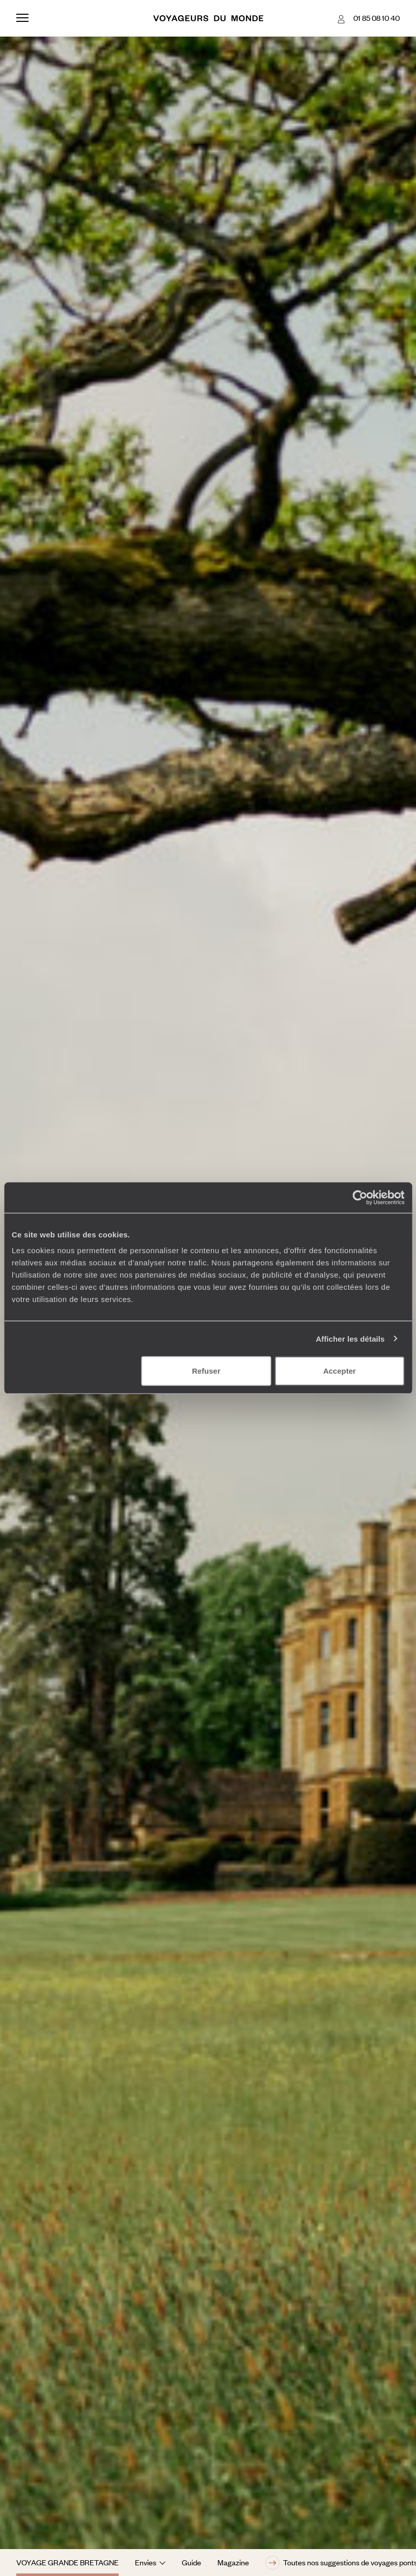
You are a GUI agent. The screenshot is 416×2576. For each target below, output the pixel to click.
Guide (191, 2562)
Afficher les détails (350, 1338)
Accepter (339, 1371)
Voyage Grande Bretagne (67, 2562)
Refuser (206, 1371)
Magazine (233, 2562)
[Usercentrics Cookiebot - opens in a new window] (359, 1197)
